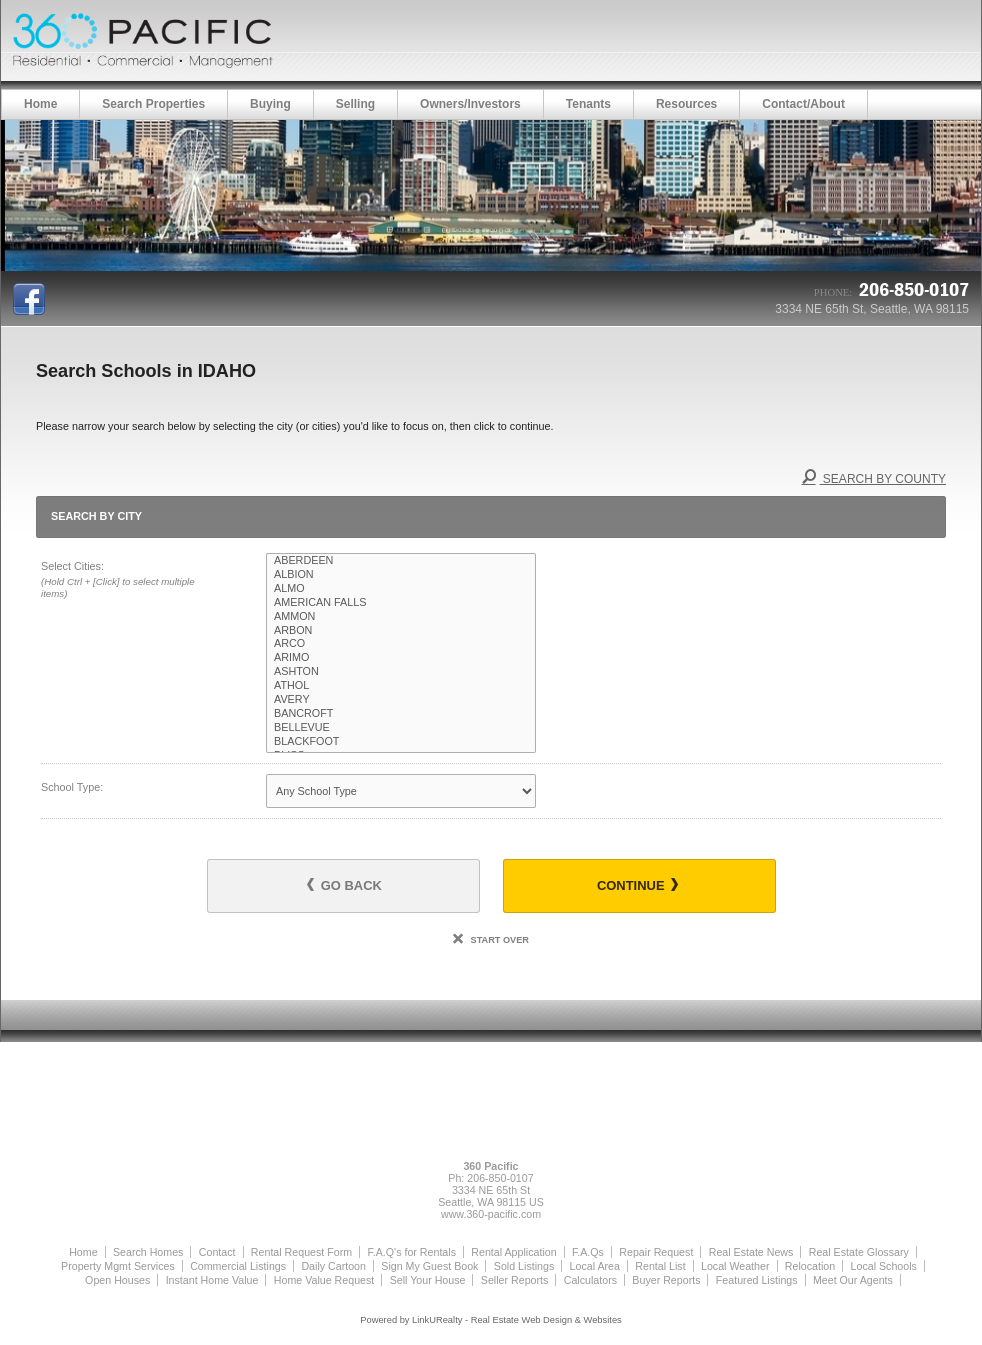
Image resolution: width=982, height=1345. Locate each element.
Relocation (810, 1266)
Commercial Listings (238, 1266)
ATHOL (401, 686)
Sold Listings (524, 1266)
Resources (686, 104)
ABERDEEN (401, 561)
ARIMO (401, 658)
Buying (270, 104)
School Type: (72, 787)
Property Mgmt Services (118, 1266)
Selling (355, 104)
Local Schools (884, 1266)
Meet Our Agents (853, 1280)
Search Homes (148, 1252)
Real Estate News (751, 1252)
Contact (217, 1252)
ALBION (401, 575)
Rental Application (513, 1252)
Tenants (588, 104)
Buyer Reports (666, 1280)
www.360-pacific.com (491, 1214)
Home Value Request (324, 1280)
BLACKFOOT (401, 742)
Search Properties (153, 104)
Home (40, 104)
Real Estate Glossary (859, 1252)
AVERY (401, 700)
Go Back (344, 885)
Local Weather (735, 1266)
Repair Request (656, 1252)
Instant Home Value (212, 1280)
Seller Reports (515, 1280)
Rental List (660, 1266)
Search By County (874, 479)
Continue (637, 885)
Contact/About (803, 104)
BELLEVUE (401, 728)
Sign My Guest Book (429, 1266)
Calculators (590, 1280)
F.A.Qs (588, 1252)
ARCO (401, 644)
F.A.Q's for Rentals (411, 1252)
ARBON (401, 631)
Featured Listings (757, 1280)
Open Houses (117, 1280)
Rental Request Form (301, 1252)
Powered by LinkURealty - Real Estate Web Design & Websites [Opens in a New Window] (490, 1320)
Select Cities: (131, 581)
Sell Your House (428, 1280)
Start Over (491, 940)
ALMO (401, 589)
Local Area (595, 1266)
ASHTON (401, 672)
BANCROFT (401, 714)
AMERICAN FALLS (401, 603)
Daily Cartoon (333, 1266)
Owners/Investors (470, 104)
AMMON (401, 617)
